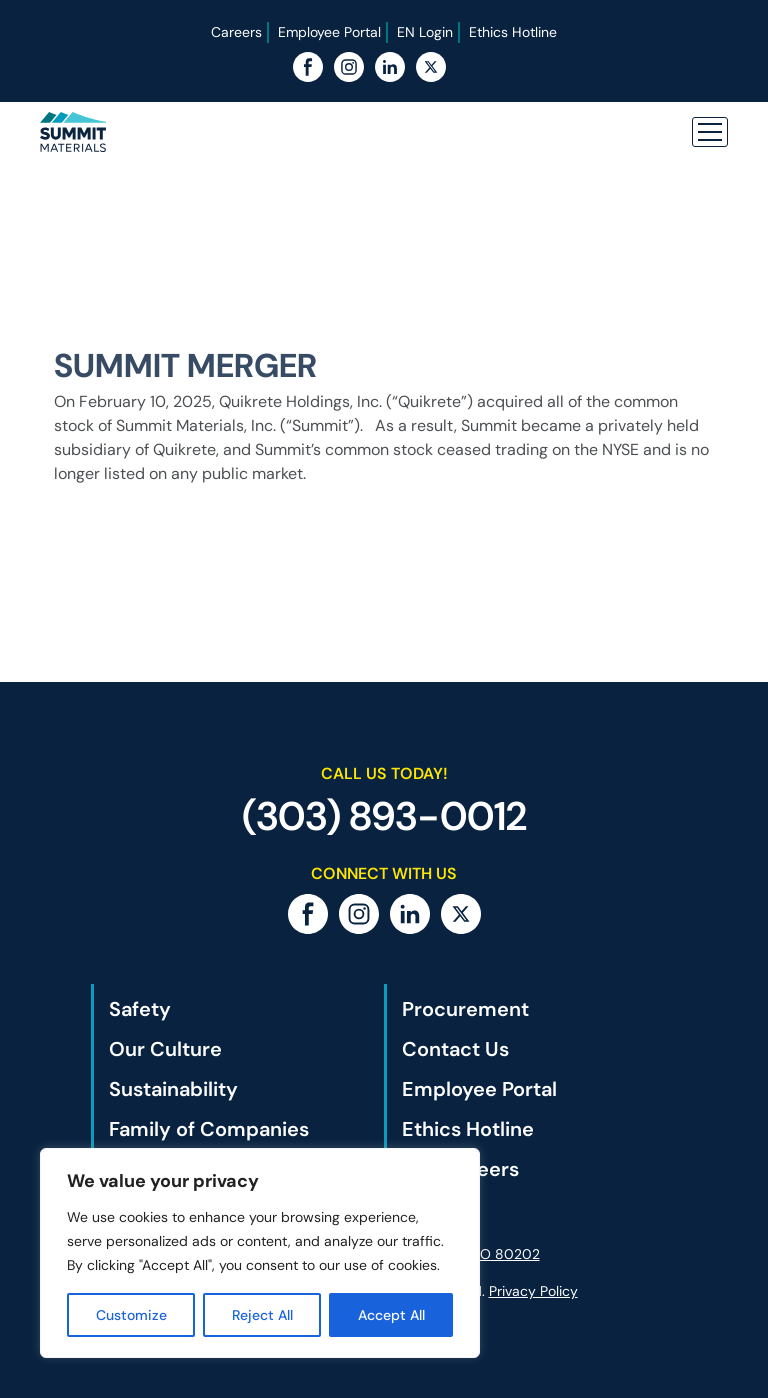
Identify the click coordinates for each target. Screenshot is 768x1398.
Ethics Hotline (513, 32)
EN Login (425, 32)
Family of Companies (209, 1129)
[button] (710, 132)
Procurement (465, 1009)
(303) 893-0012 (384, 816)
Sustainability (173, 1089)
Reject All (262, 1315)
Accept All (391, 1315)
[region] (260, 1253)
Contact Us (455, 1049)
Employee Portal (329, 32)
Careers (236, 32)
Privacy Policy (533, 1291)
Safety (140, 1009)
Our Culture (165, 1049)
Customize (131, 1315)
